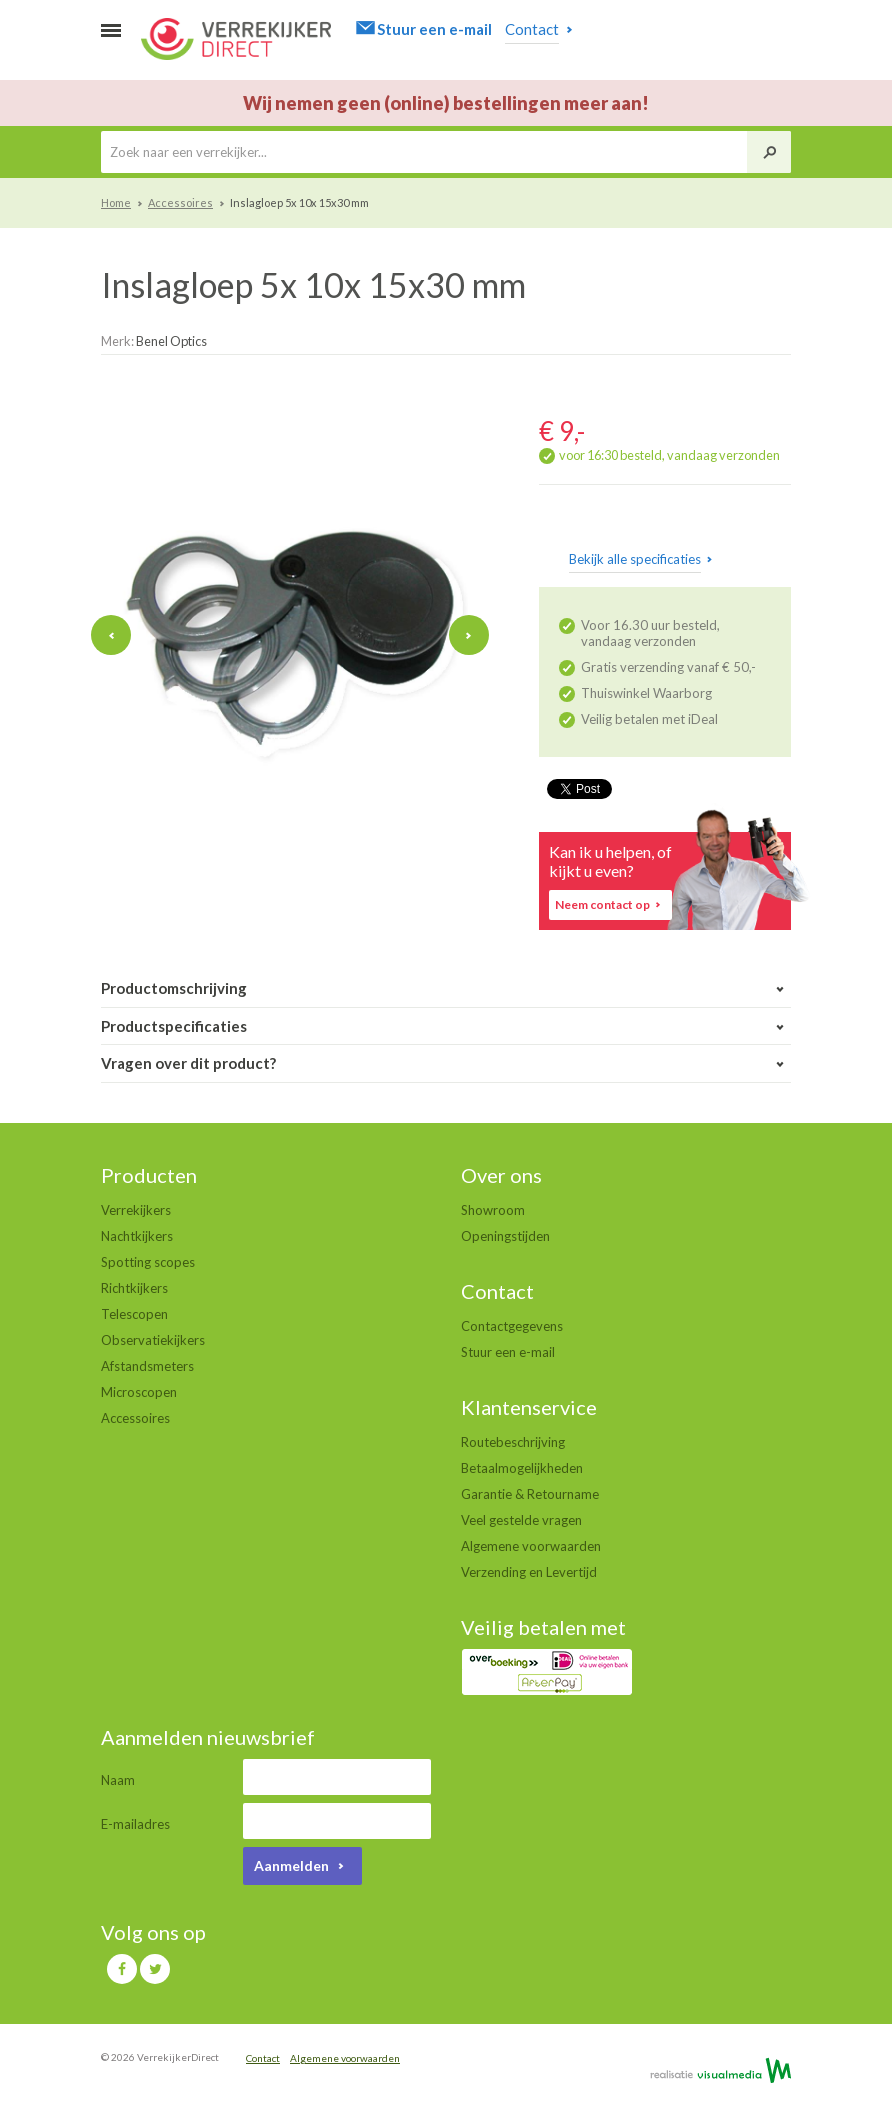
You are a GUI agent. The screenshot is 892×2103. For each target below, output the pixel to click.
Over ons (501, 1175)
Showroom (493, 1210)
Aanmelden (303, 1865)
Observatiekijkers (153, 1340)
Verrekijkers (136, 1210)
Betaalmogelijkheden (522, 1468)
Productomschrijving (446, 988)
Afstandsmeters (147, 1366)
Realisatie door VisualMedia (720, 2070)
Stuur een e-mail (508, 1352)
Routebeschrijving (513, 1442)
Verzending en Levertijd (529, 1572)
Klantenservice (529, 1407)
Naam (118, 1780)
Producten (149, 1175)
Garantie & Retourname (530, 1494)
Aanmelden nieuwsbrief (208, 1737)
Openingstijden (505, 1236)
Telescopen (134, 1314)
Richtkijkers (134, 1288)
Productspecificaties (446, 1026)
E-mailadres (135, 1824)
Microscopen (139, 1392)
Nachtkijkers (137, 1236)
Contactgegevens (512, 1326)
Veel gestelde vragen (521, 1520)
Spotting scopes (148, 1262)
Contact (497, 1291)
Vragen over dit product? (446, 1063)
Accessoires (180, 202)
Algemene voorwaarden (531, 1546)
